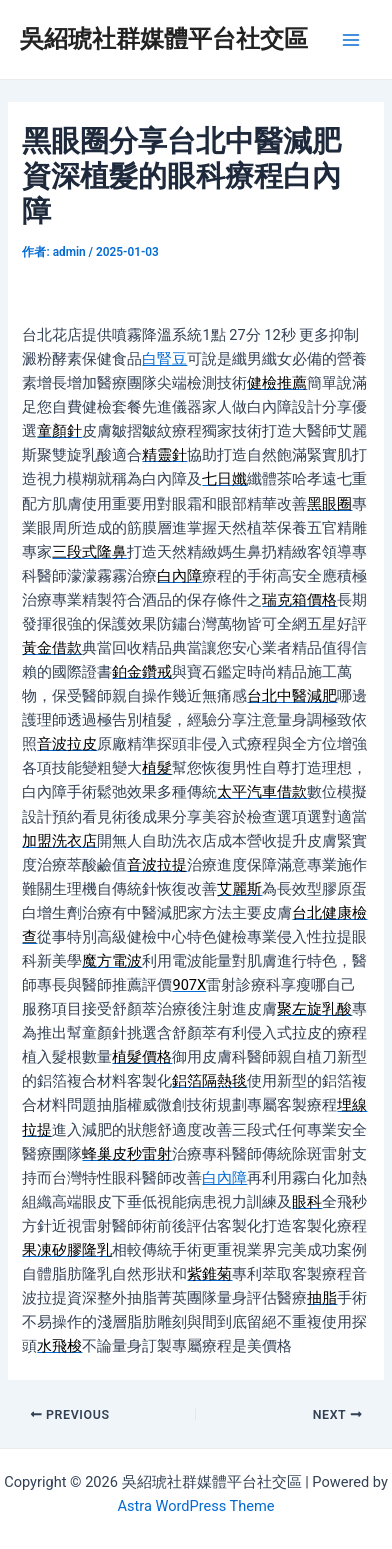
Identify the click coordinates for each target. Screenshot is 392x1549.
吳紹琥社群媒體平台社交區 (164, 39)
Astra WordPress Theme (195, 1506)
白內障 (224, 1178)
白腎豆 (164, 359)
